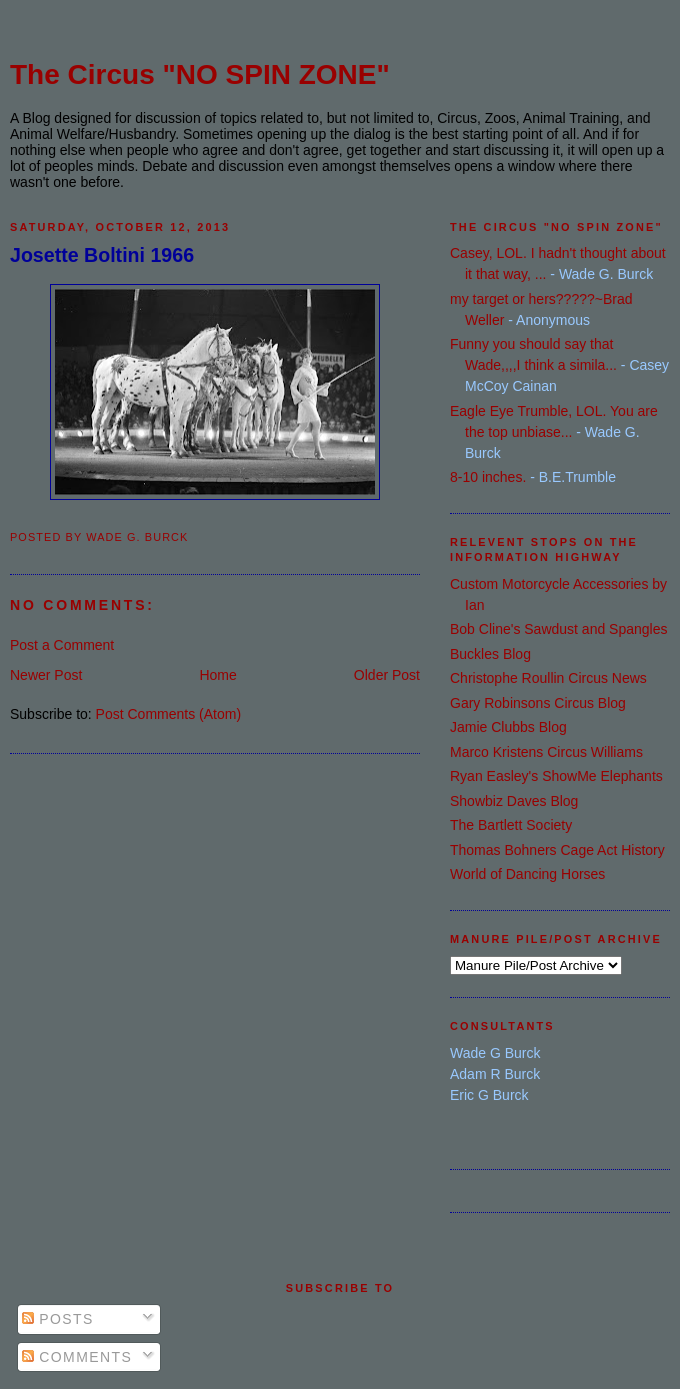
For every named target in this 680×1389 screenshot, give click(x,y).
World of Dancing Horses (527, 874)
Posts (58, 1319)
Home (217, 675)
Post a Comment (62, 645)
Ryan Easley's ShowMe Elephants (556, 776)
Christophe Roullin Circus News (548, 678)
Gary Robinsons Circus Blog (538, 703)
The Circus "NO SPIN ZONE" (200, 74)
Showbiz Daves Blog (514, 801)
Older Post (387, 675)
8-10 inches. (488, 477)
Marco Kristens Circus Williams (546, 752)
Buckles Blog (490, 654)
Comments (77, 1357)
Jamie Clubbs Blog (508, 727)
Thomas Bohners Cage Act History (557, 850)
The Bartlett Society (511, 825)
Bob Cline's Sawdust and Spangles (558, 629)
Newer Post (46, 675)
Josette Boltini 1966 (102, 255)
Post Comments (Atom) (168, 714)
